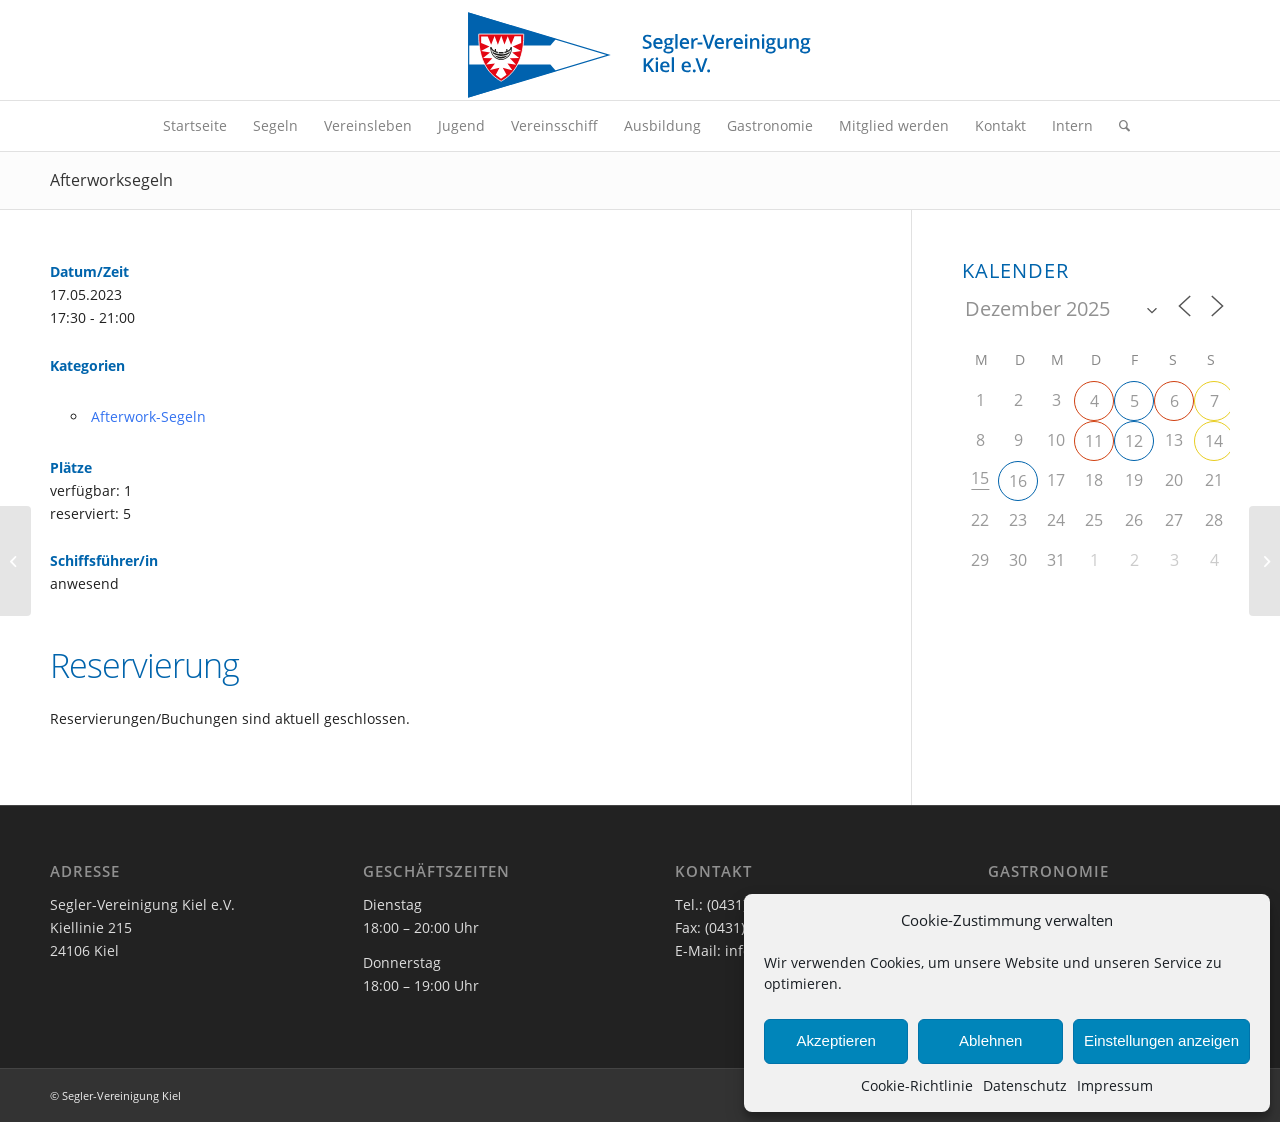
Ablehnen (990, 1040)
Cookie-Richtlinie (917, 1085)
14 (1214, 441)
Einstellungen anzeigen (1161, 1040)
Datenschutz (1025, 1085)
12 (1134, 441)
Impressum (1115, 1085)
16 (1018, 481)
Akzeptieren (836, 1040)
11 (1094, 441)
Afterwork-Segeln (148, 416)
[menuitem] (195, 126)
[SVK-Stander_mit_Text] (640, 55)
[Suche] (1118, 126)
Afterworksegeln (111, 180)
